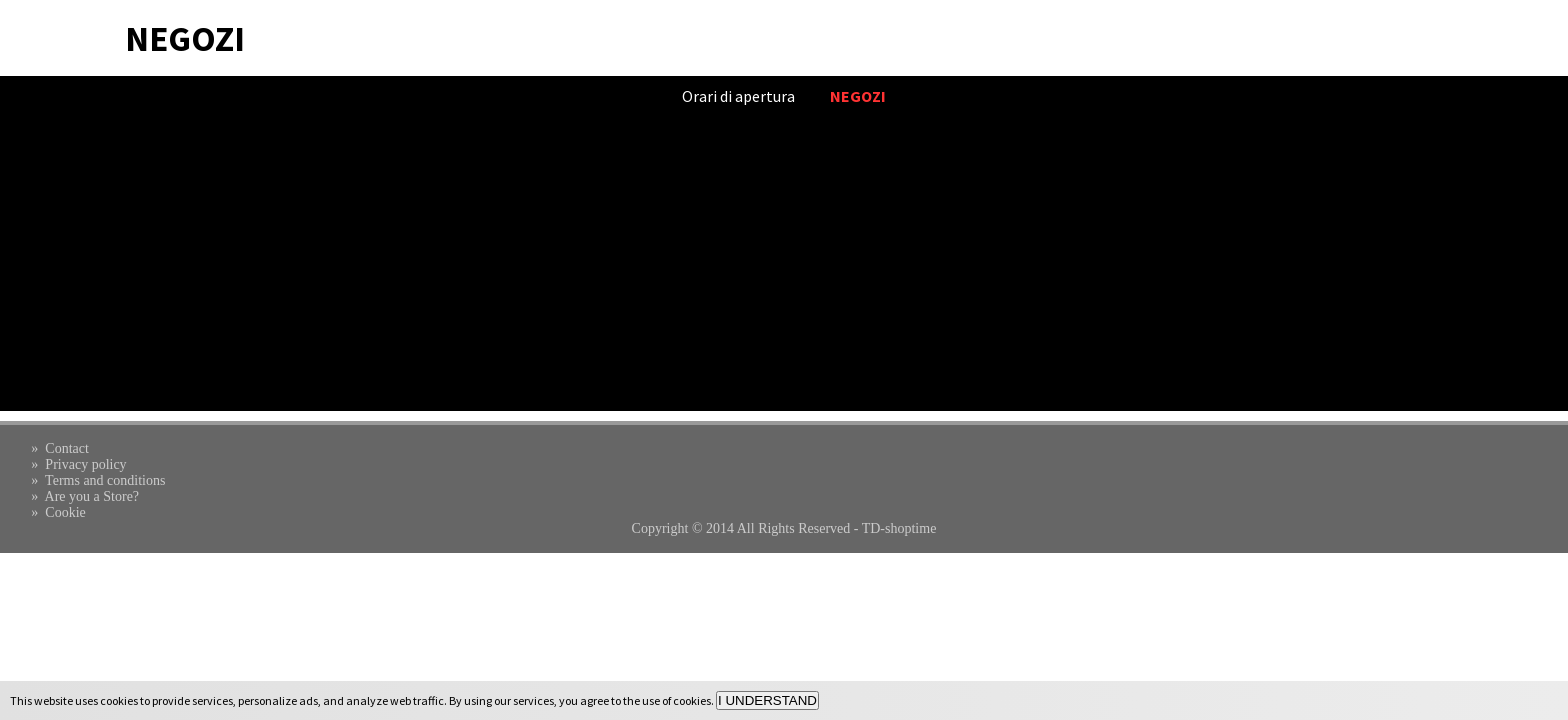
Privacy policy (85, 464)
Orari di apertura (738, 96)
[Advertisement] (784, 271)
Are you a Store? (92, 496)
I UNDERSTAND (767, 700)
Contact (67, 448)
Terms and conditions (105, 480)
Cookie (65, 512)
